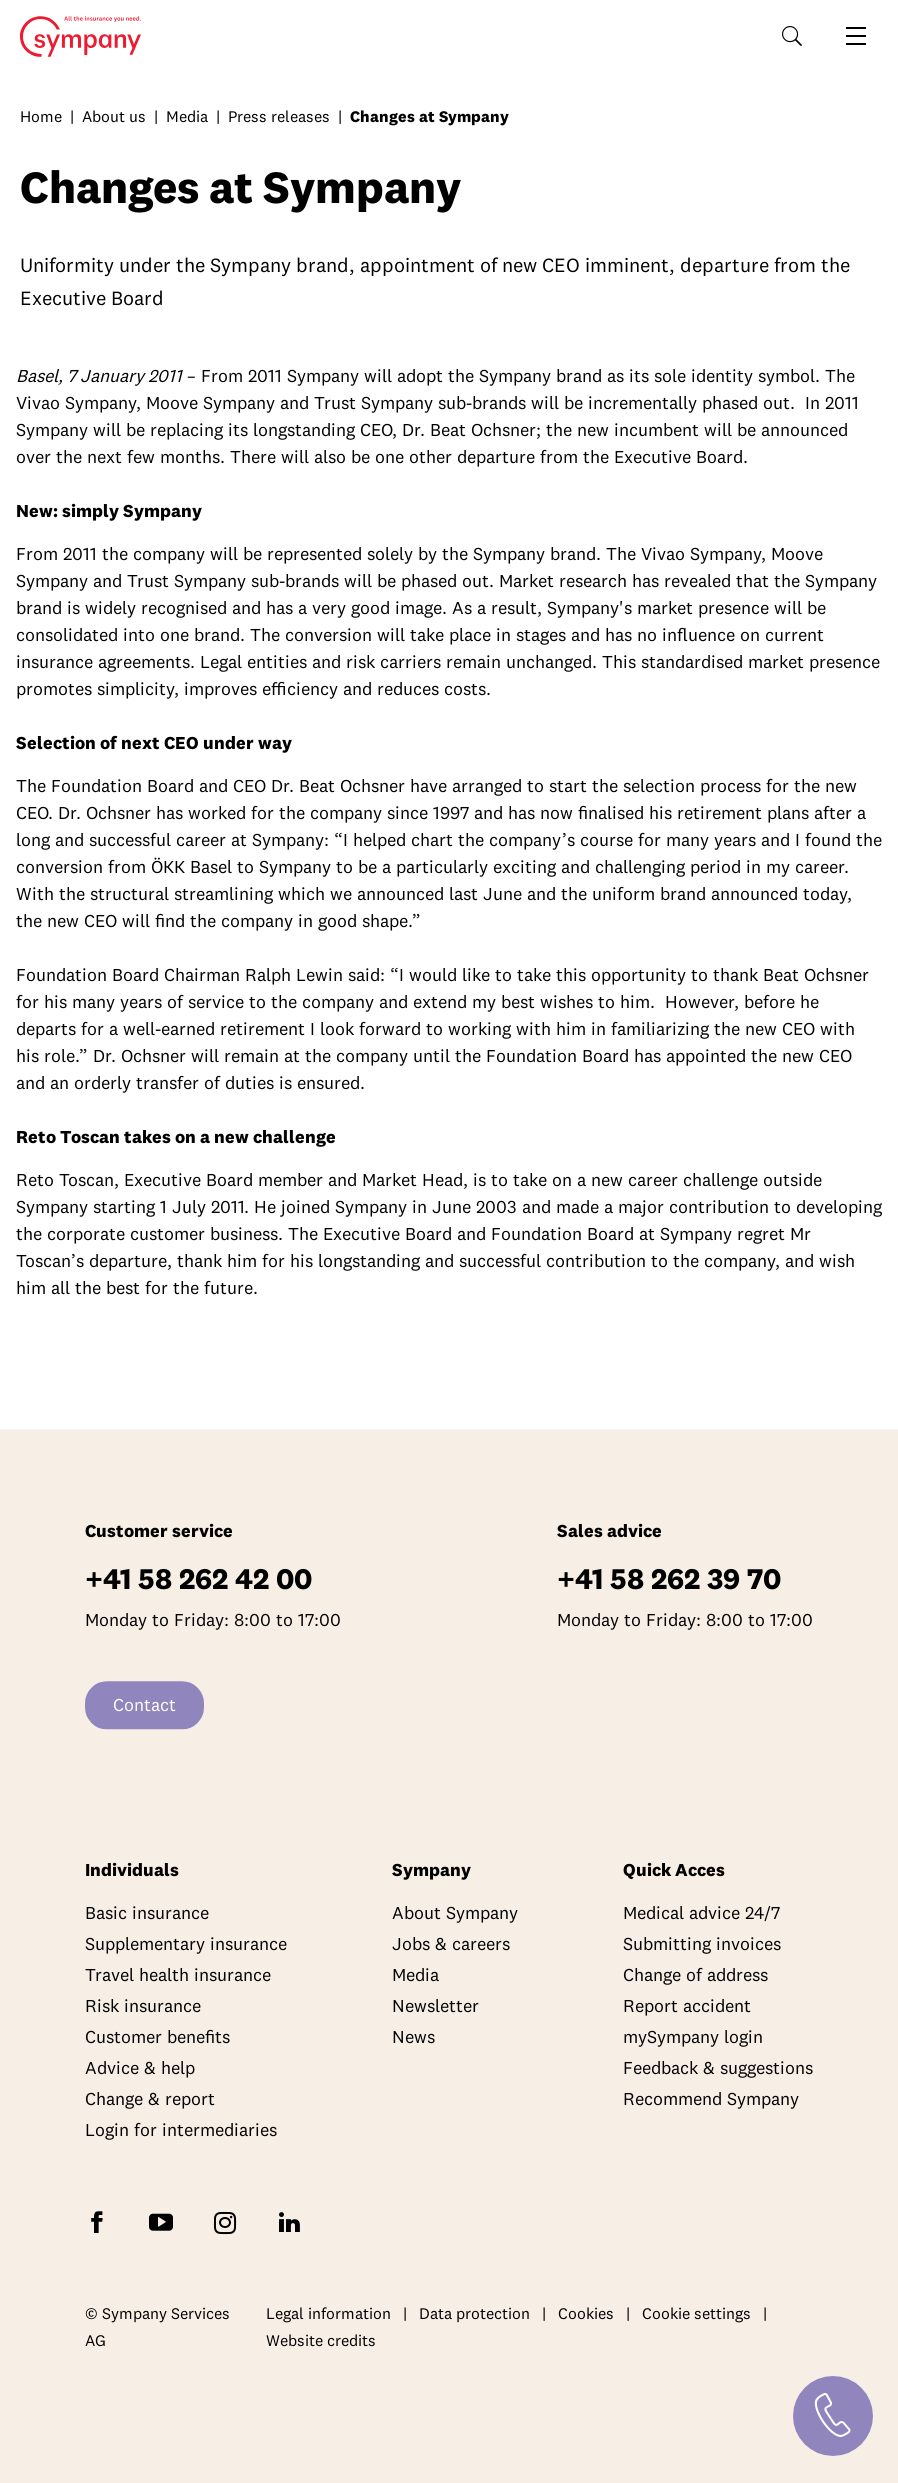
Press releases (279, 116)
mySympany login (693, 2037)
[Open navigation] (856, 36)
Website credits (321, 2341)
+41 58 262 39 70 (669, 1579)
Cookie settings (696, 2313)
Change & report (150, 2099)
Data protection (474, 2313)
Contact (144, 1705)
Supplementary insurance (186, 1944)
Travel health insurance (178, 1975)
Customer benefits (157, 2037)
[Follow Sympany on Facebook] (101, 2221)
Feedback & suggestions (718, 2068)
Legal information (328, 2313)
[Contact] (833, 2416)
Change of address (695, 1975)
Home (74, 37)
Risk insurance (143, 2006)
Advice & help (140, 2068)
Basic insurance (147, 1913)
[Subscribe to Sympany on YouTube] (165, 2221)
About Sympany (455, 1913)
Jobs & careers (451, 1944)
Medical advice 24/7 (701, 1913)
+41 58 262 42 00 (198, 1579)
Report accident (687, 2006)
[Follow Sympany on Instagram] (229, 2221)
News (413, 2037)
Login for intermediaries (181, 2130)
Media (187, 116)
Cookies (586, 2313)
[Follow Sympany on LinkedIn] (293, 2221)
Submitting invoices (702, 1944)
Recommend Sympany (711, 2099)
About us (114, 116)
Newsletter (435, 2006)
